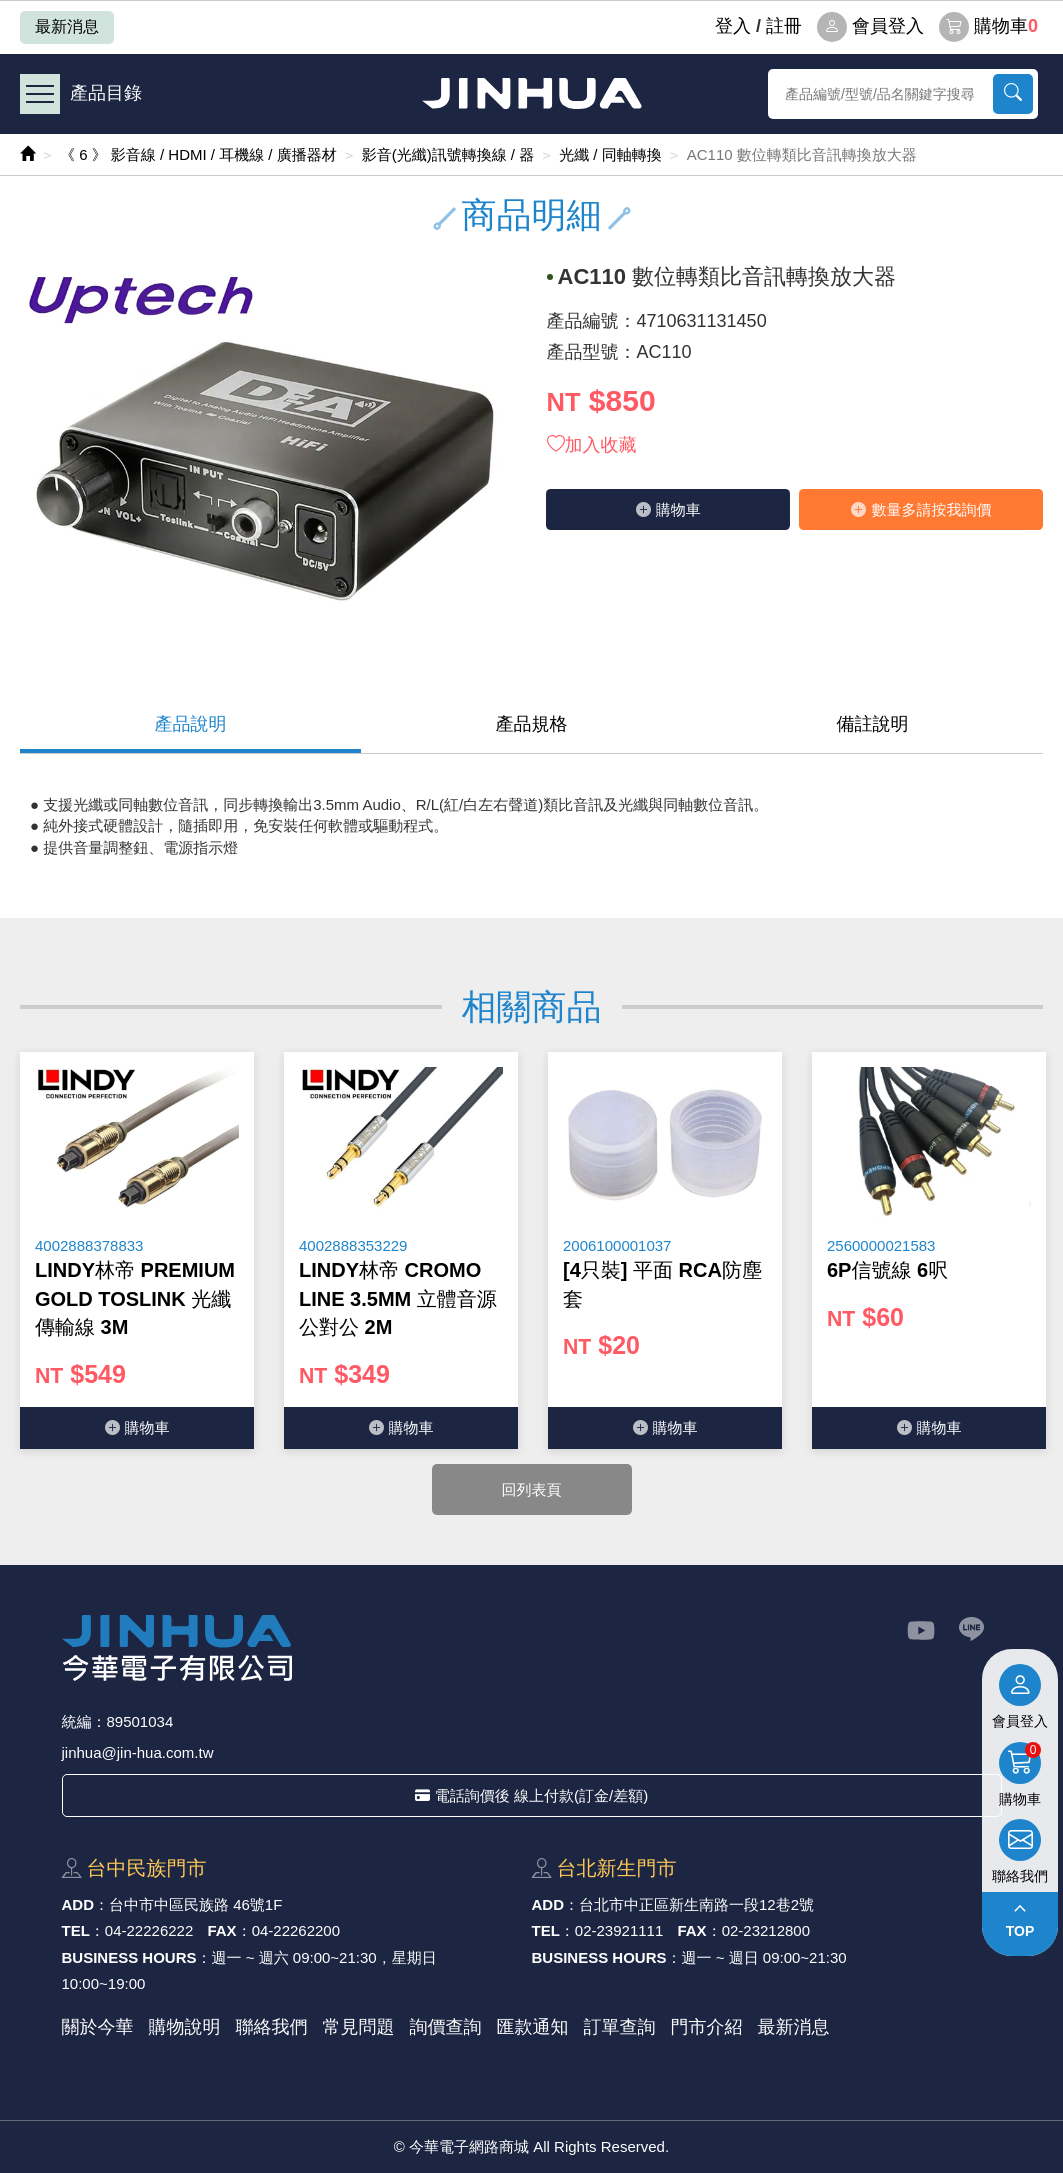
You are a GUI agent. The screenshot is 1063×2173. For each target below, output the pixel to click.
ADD (78, 1904)
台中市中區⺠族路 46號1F (195, 1904)
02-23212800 (766, 1930)
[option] (137, 1250)
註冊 (784, 26)
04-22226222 (149, 1930)
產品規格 (532, 724)
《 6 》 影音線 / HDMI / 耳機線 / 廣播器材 (198, 154)
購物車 (988, 27)
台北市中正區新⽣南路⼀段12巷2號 (696, 1904)
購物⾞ (668, 509)
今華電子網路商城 (532, 93)
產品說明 (191, 724)
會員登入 (870, 27)
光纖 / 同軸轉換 (610, 154)
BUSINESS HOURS (129, 1957)
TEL (76, 1930)
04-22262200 (296, 1930)
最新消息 (67, 26)
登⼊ (733, 26)
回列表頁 (532, 1489)
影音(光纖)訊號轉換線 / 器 (448, 154)
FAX (221, 1930)
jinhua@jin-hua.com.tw (138, 1752)
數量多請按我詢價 (921, 509)
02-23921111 (619, 1930)
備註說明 (873, 724)
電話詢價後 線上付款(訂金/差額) (531, 1795)
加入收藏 (592, 445)
